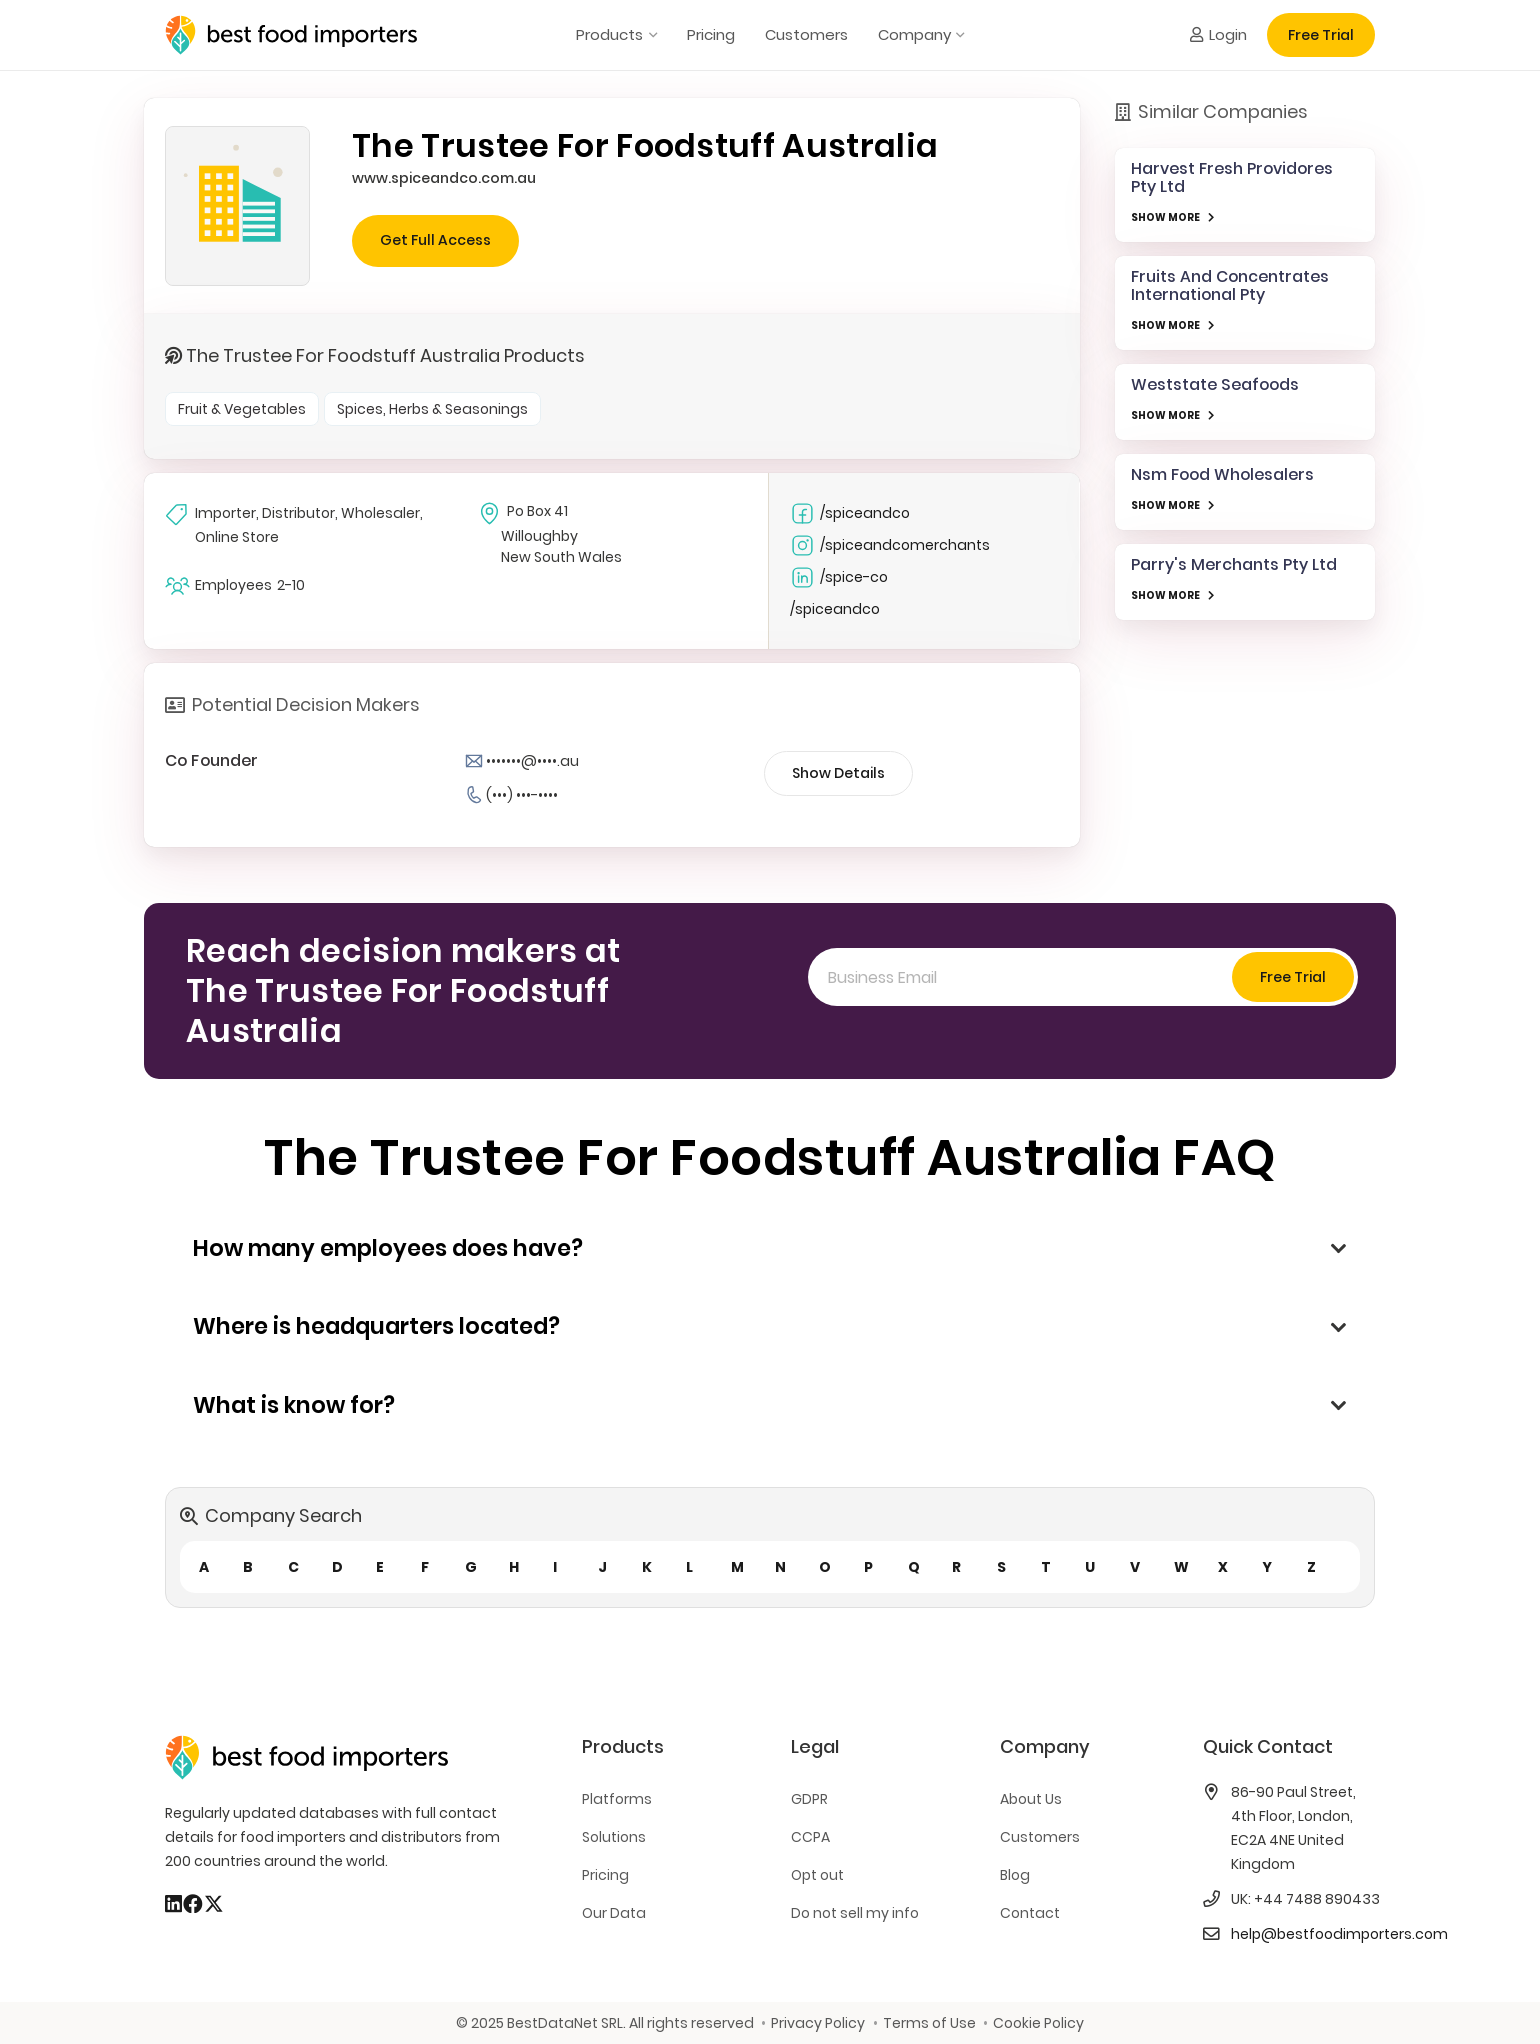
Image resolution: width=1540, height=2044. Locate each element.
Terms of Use (929, 2023)
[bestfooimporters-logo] (291, 35)
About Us (1031, 1799)
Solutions (614, 1837)
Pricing (605, 1875)
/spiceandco (850, 513)
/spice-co (839, 577)
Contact (1030, 1913)
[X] (214, 1904)
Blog (1015, 1875)
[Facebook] (193, 1904)
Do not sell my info (855, 1913)
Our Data (614, 1913)
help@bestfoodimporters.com (1339, 1934)
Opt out (817, 1875)
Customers (1040, 1837)
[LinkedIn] (173, 1904)
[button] (649, 35)
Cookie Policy (1038, 2023)
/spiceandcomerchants (890, 545)
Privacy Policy (818, 2023)
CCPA (810, 1837)
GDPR (809, 1799)
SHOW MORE (1165, 217)
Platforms (617, 1799)
